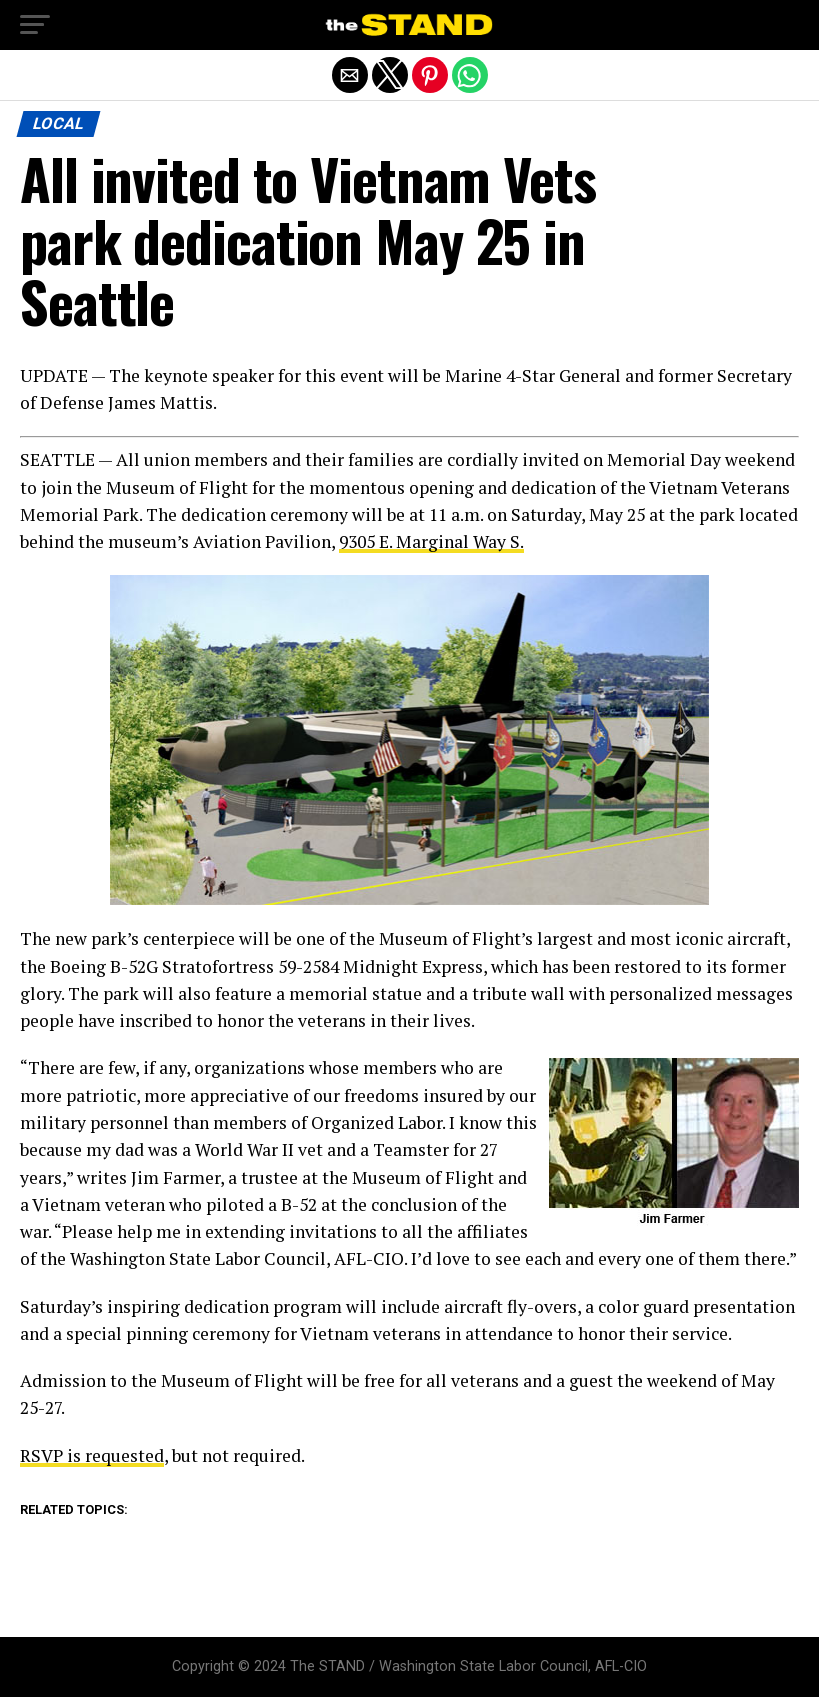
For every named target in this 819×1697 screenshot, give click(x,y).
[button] (35, 25)
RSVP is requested (92, 1455)
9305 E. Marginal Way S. (431, 541)
